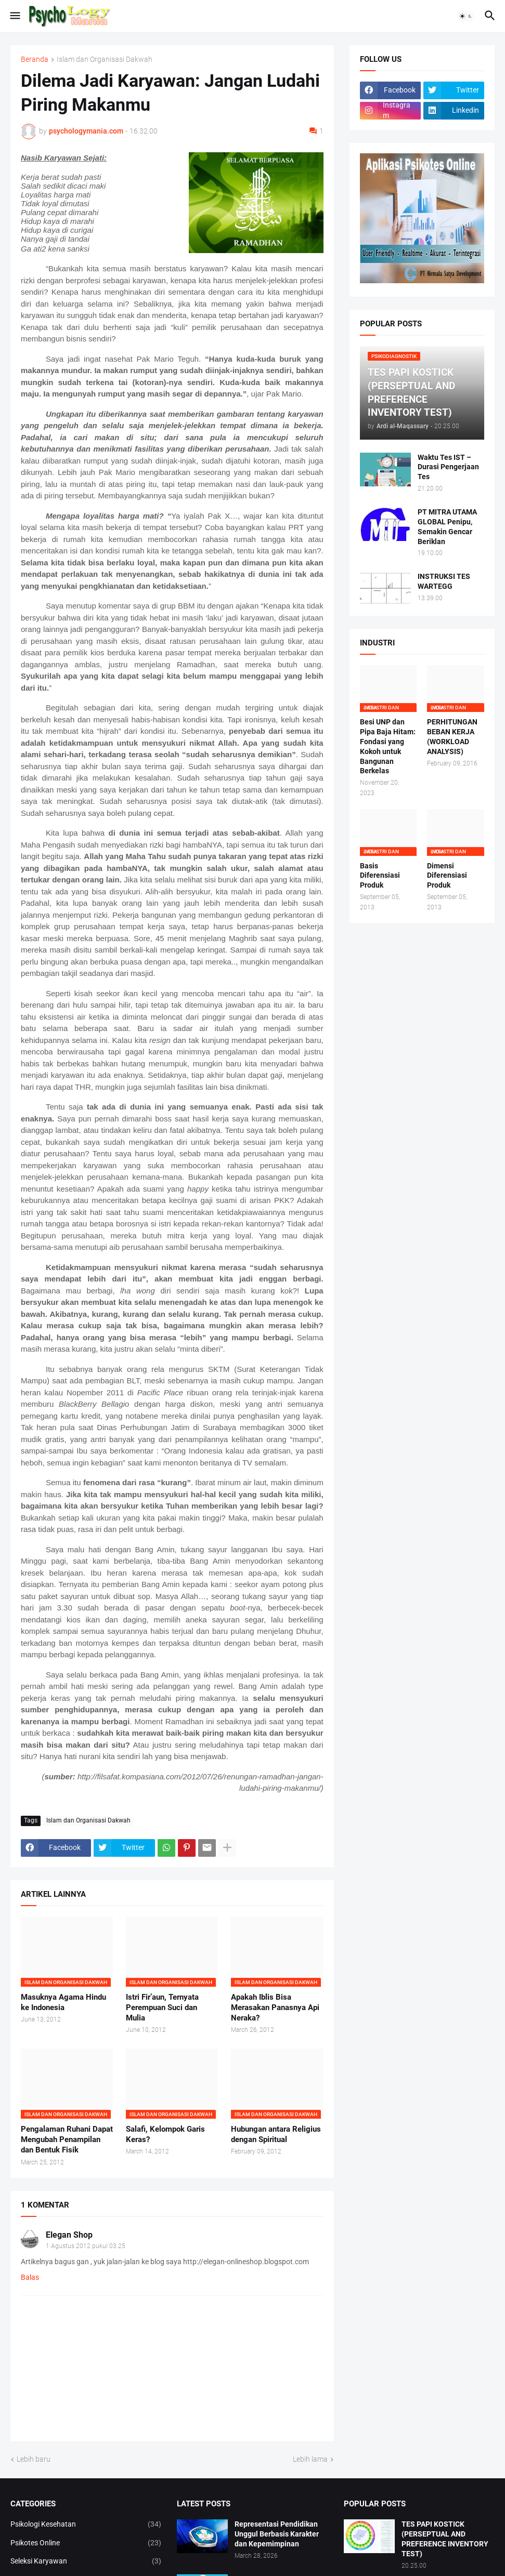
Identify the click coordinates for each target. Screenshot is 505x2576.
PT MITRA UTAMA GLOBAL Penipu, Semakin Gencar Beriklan (447, 527)
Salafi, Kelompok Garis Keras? (165, 2134)
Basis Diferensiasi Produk (380, 876)
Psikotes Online (85, 2543)
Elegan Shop (69, 2235)
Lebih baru (33, 2459)
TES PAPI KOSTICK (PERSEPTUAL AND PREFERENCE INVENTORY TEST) (445, 2539)
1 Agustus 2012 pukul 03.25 (85, 2246)
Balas (30, 2277)
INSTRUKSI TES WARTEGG (444, 581)
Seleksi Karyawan (85, 2561)
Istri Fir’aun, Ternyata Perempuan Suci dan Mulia (162, 2007)
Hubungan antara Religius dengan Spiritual (276, 2134)
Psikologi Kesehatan (85, 2524)
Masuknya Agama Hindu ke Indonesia (63, 2002)
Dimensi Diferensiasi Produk (447, 876)
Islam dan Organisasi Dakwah (104, 59)
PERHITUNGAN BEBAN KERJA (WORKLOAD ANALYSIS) (452, 737)
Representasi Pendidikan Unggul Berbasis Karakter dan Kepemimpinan (277, 2534)
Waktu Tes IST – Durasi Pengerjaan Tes (448, 467)
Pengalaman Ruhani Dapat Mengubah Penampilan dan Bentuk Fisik (67, 2139)
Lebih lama (310, 2459)
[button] (14, 16)
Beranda (34, 59)
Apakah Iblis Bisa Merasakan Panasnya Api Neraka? (275, 2007)
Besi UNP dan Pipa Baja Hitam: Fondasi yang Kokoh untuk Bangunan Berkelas (388, 746)
